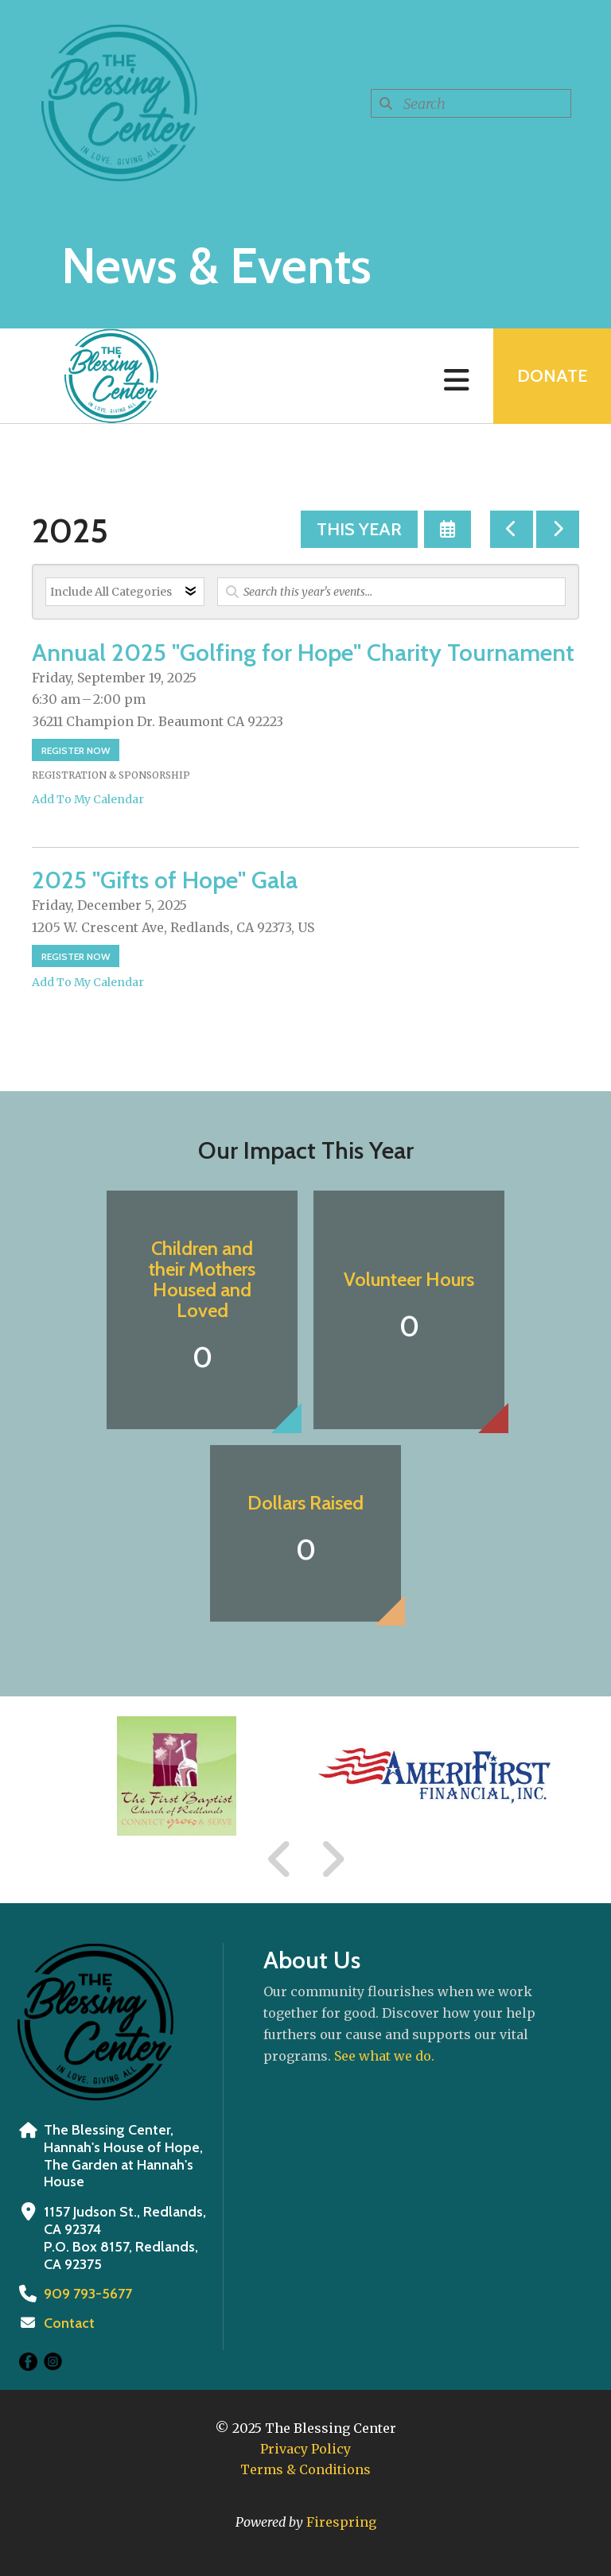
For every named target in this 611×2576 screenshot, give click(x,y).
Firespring (341, 2522)
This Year (359, 529)
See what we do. (384, 2056)
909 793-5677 (88, 2293)
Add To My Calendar (88, 799)
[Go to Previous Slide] (280, 1859)
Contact (69, 2323)
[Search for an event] (391, 591)
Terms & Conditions (305, 2469)
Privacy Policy (305, 2449)
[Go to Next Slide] (332, 1859)
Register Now (75, 750)
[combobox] (471, 103)
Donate (552, 376)
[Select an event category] (124, 591)
